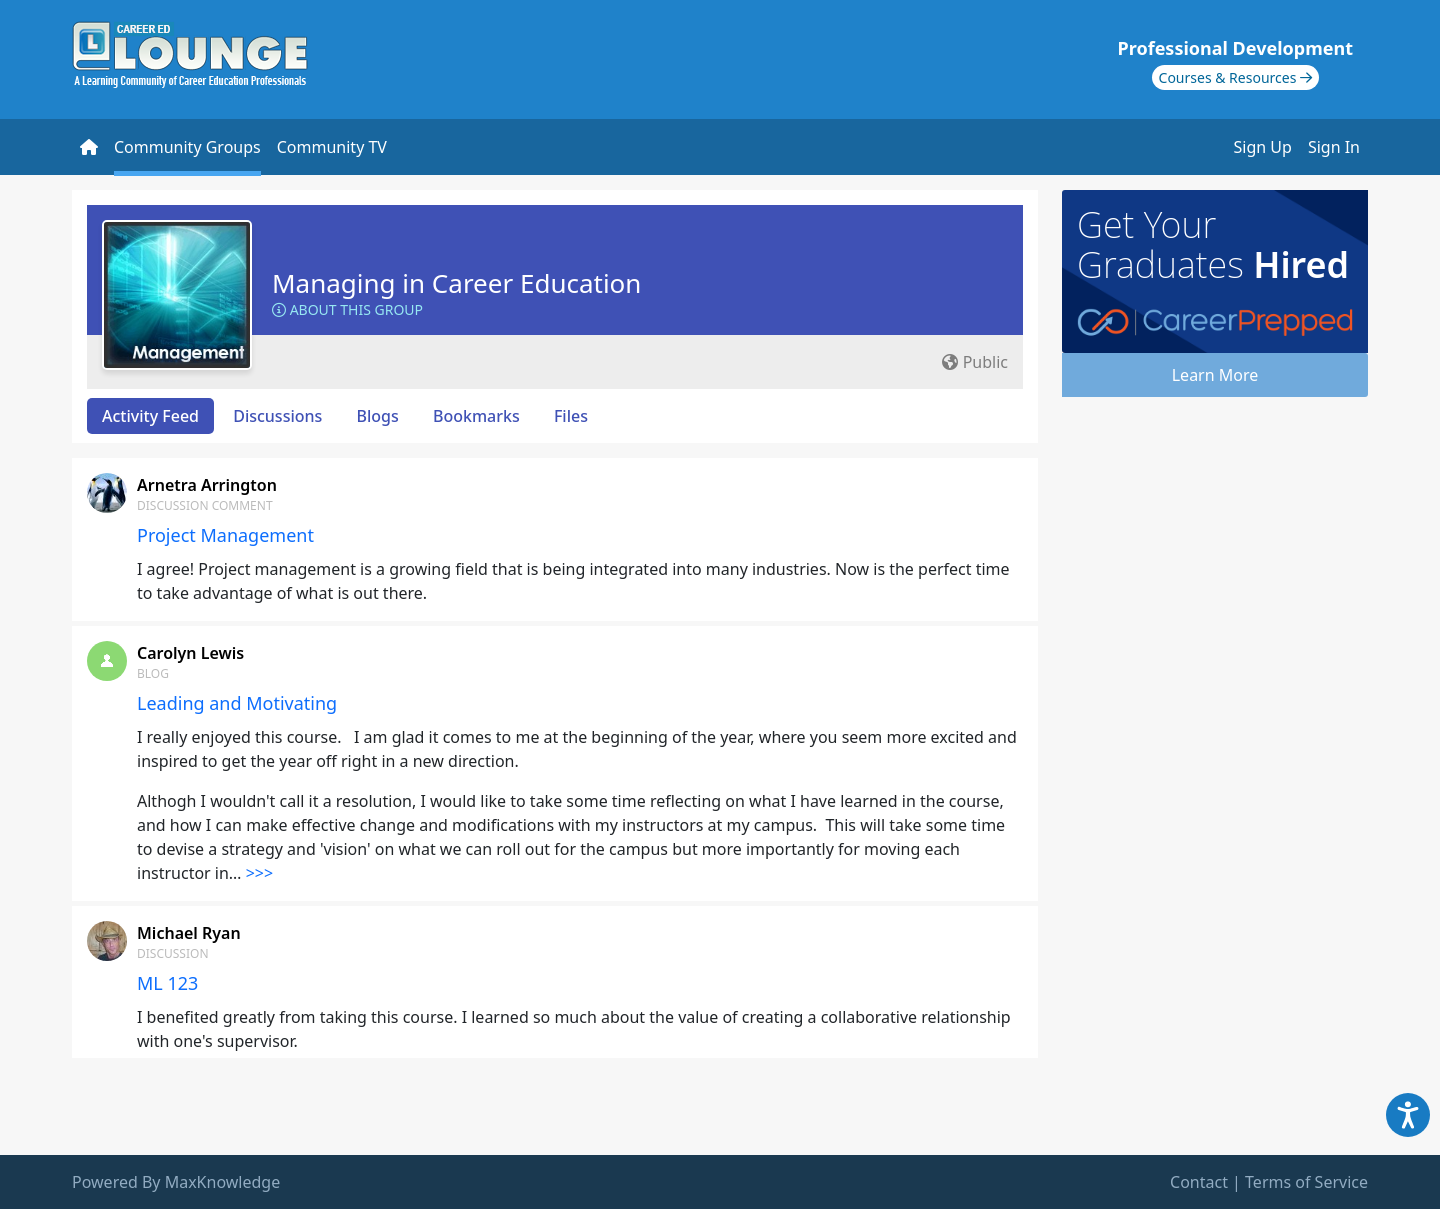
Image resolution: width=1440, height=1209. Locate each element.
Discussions (277, 416)
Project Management (225, 535)
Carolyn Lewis (190, 653)
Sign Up (1263, 147)
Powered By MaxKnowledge (176, 1182)
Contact (1199, 1182)
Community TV (332, 147)
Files (571, 416)
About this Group (347, 309)
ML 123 (167, 983)
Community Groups (187, 147)
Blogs (378, 416)
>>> (259, 873)
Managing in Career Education (456, 283)
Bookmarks (476, 416)
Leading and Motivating (237, 703)
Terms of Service (1306, 1182)
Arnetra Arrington (207, 485)
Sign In (1334, 147)
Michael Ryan (189, 933)
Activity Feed (150, 416)
